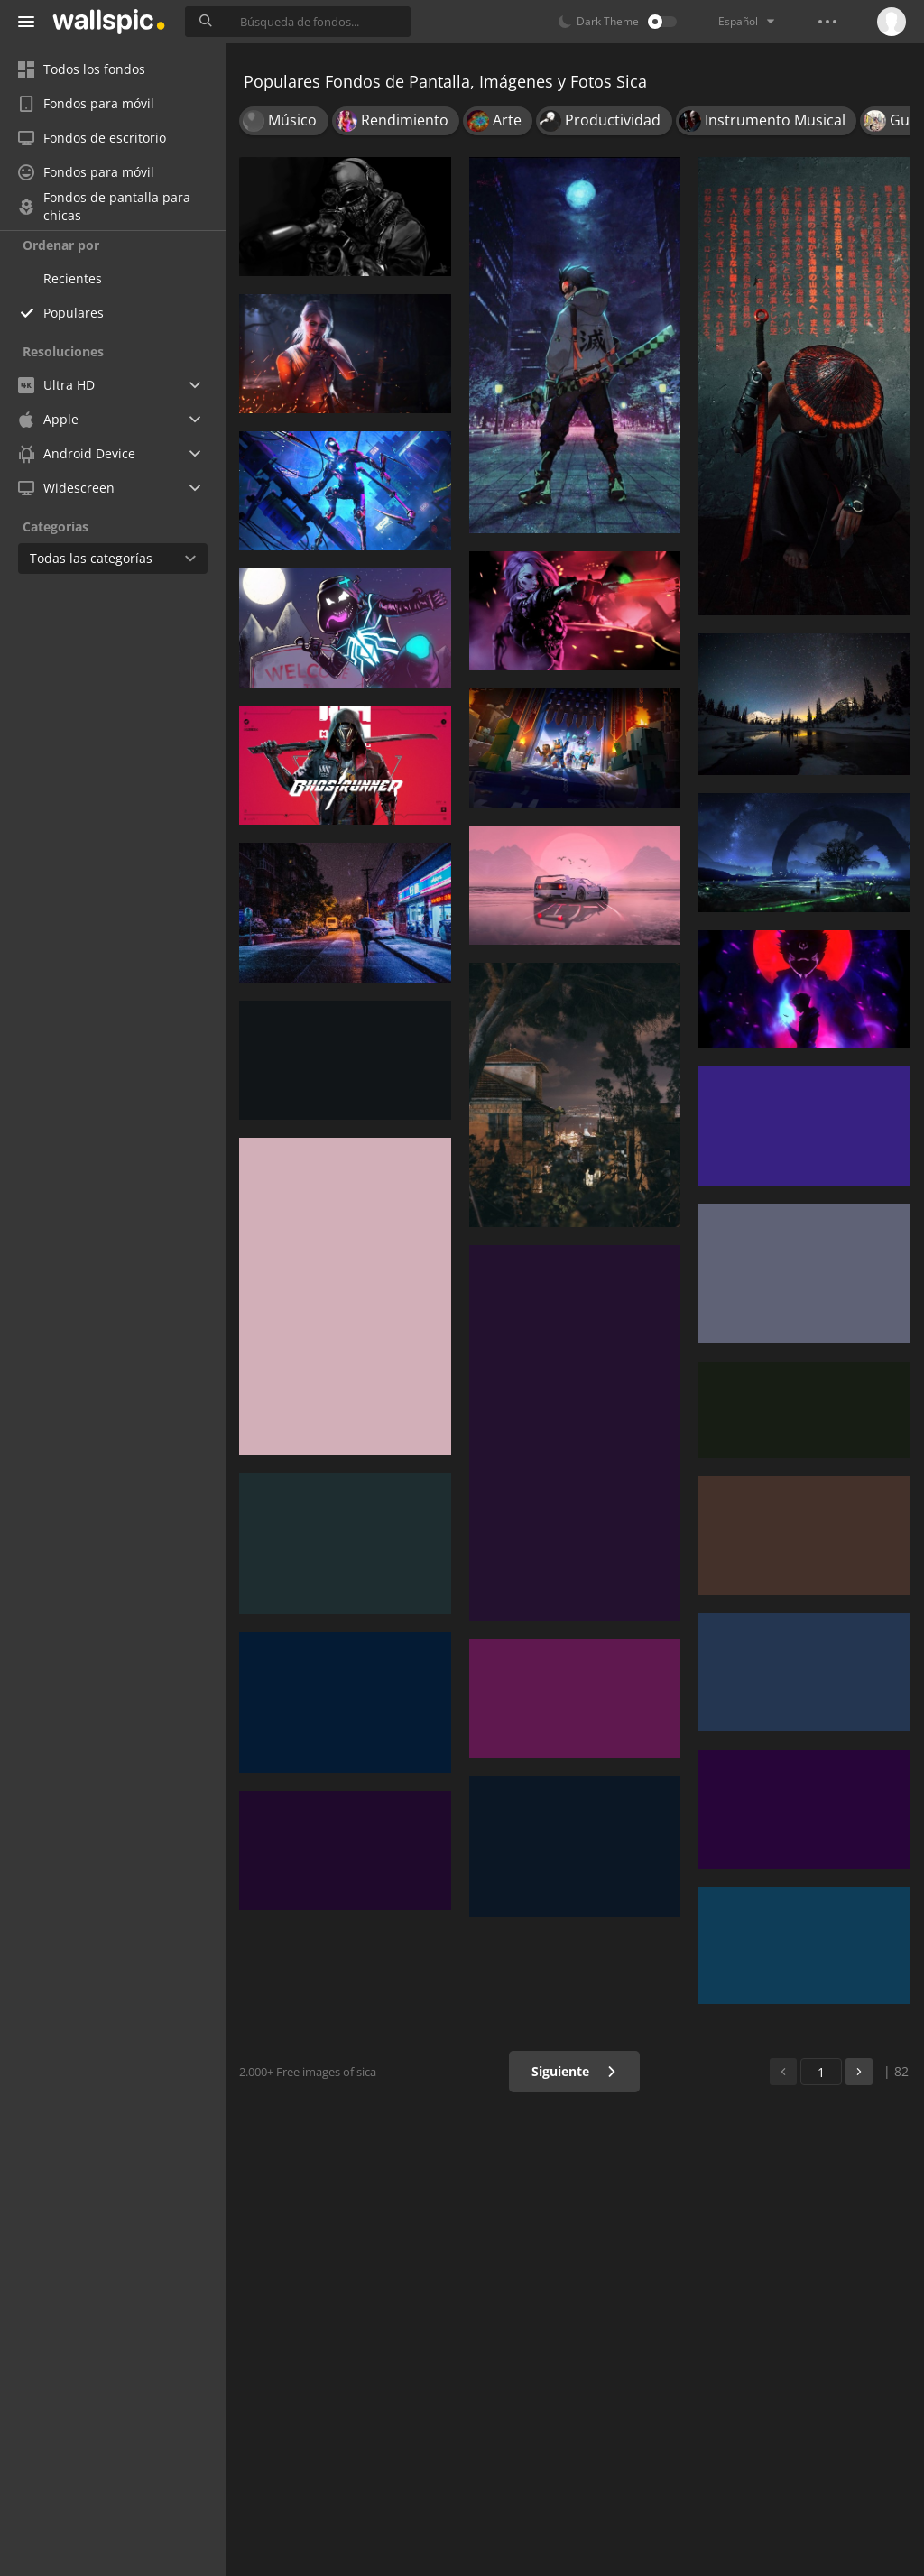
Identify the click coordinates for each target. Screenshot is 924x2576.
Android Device (76, 454)
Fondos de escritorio (92, 137)
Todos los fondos (81, 69)
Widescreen (66, 487)
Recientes (72, 278)
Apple (48, 419)
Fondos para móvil (86, 103)
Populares (73, 312)
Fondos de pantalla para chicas (104, 206)
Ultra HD (56, 384)
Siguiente (574, 2071)
